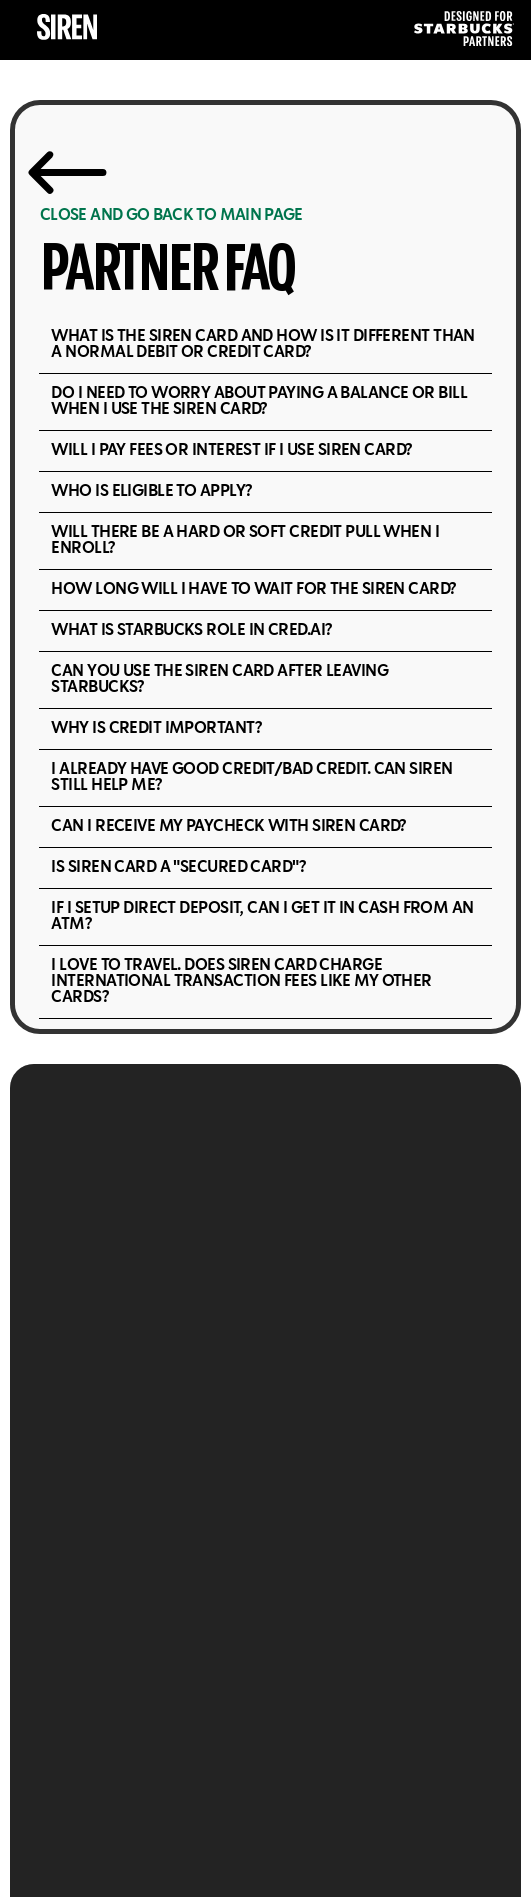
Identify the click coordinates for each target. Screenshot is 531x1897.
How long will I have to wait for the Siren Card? (253, 589)
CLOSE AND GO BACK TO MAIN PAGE (171, 215)
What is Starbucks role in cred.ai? (191, 630)
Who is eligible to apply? (151, 491)
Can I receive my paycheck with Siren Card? (228, 826)
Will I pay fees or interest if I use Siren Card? (231, 450)
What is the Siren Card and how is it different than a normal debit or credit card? (262, 344)
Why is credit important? (156, 728)
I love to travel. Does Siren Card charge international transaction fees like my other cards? (241, 981)
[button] (265, 345)
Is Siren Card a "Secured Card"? (178, 867)
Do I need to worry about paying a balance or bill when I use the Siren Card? (259, 401)
